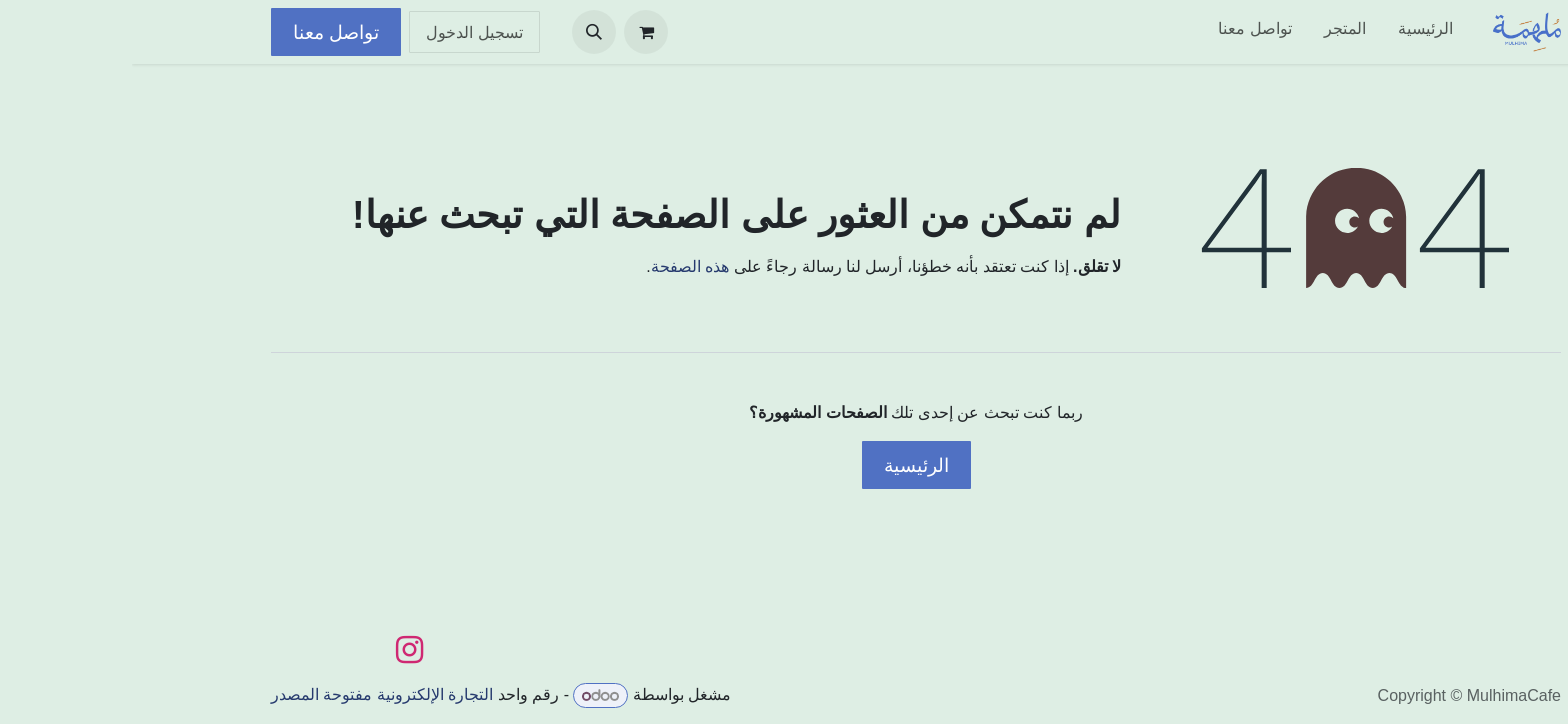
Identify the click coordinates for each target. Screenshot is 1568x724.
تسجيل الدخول (342, 32)
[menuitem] (1293, 32)
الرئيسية (784, 465)
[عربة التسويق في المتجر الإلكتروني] (514, 32)
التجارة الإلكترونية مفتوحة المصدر (250, 695)
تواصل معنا (204, 32)
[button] (462, 32)
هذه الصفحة (558, 266)
